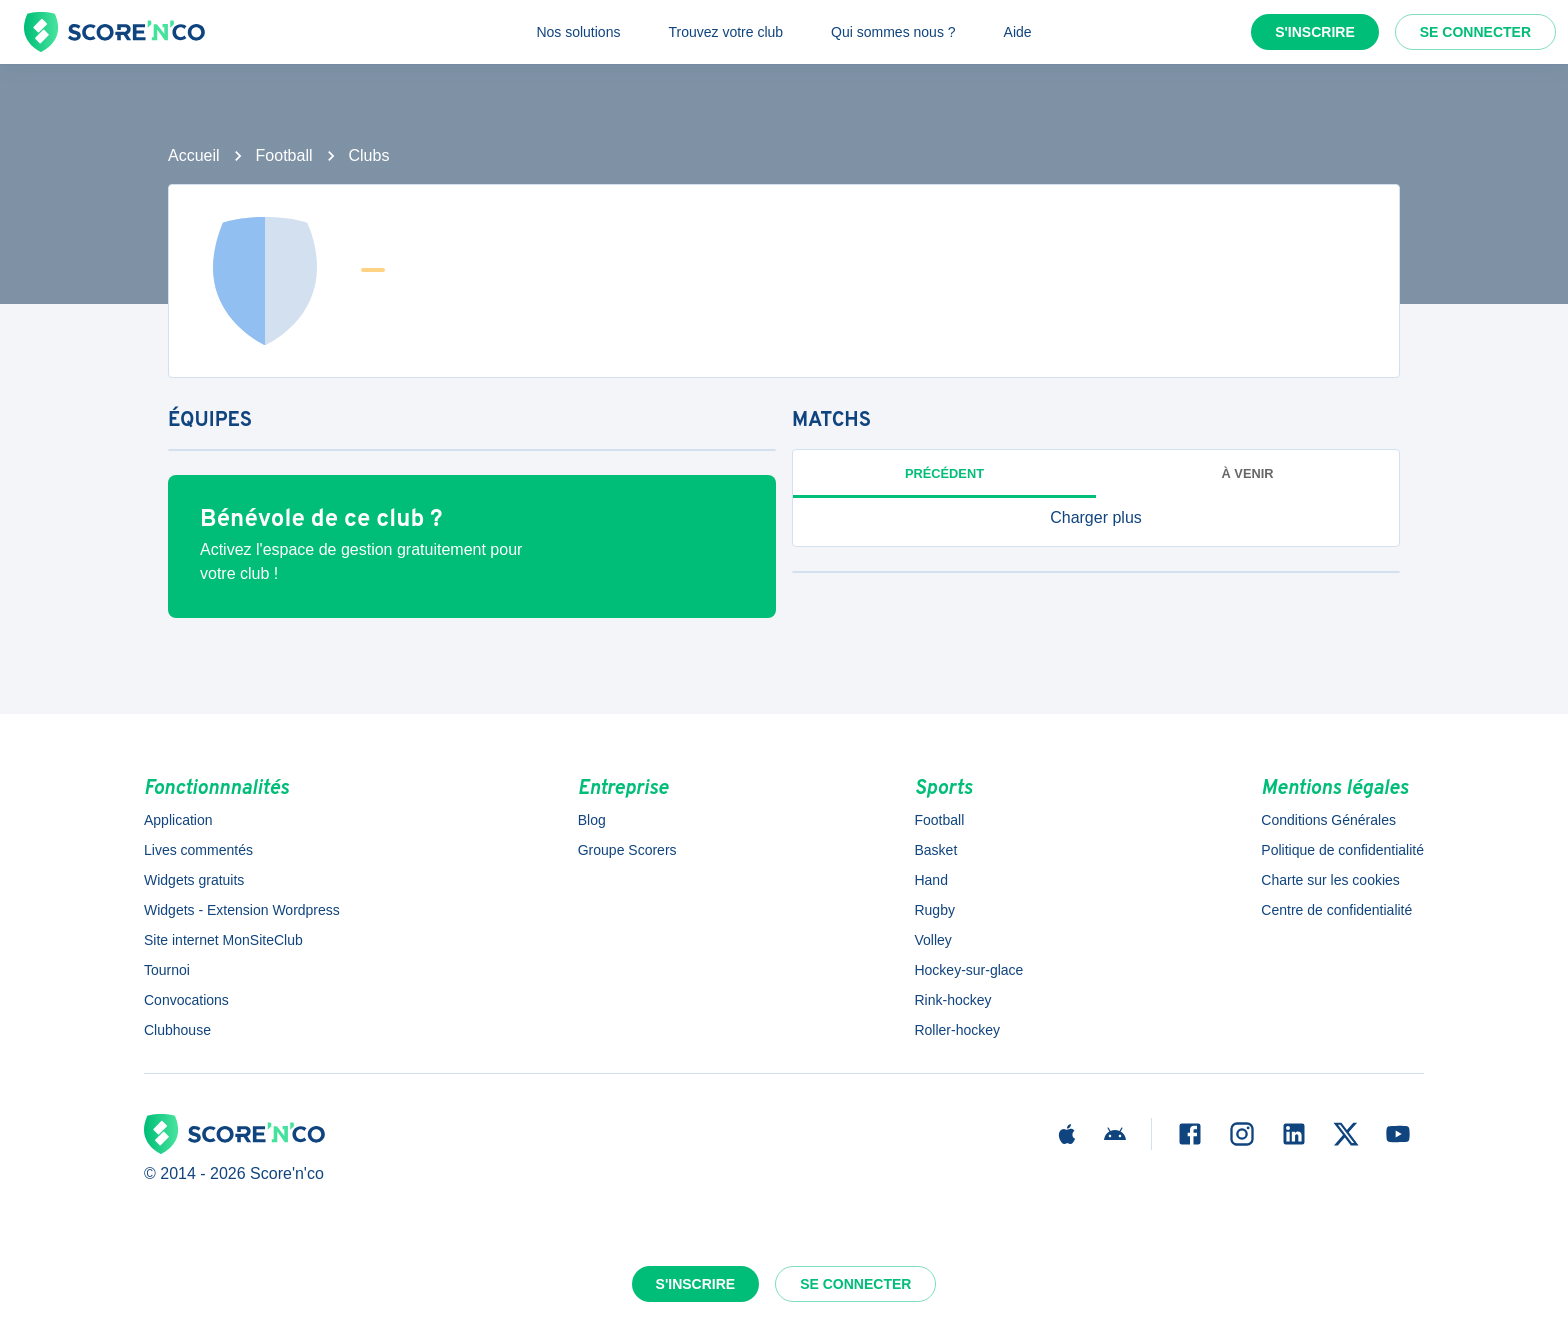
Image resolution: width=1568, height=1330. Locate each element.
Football (284, 155)
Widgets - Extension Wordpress (242, 910)
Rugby (934, 910)
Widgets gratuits (194, 880)
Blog (592, 820)
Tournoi (167, 970)
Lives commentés (198, 850)
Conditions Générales (1328, 820)
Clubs (369, 155)
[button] (1096, 518)
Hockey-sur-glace (968, 970)
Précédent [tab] (944, 473)
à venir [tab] (1248, 473)
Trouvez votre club (725, 32)
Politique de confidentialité (1342, 850)
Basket (935, 850)
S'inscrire (1315, 32)
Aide (1018, 32)
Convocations (186, 1000)
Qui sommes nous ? (893, 32)
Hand (930, 880)
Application (178, 820)
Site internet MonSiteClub (223, 940)
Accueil (194, 155)
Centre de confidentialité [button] (1336, 910)
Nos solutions (578, 32)
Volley (932, 940)
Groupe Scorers (627, 850)
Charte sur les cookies (1330, 880)
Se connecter (1475, 32)
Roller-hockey (957, 1030)
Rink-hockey (952, 1000)
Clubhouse (177, 1030)
